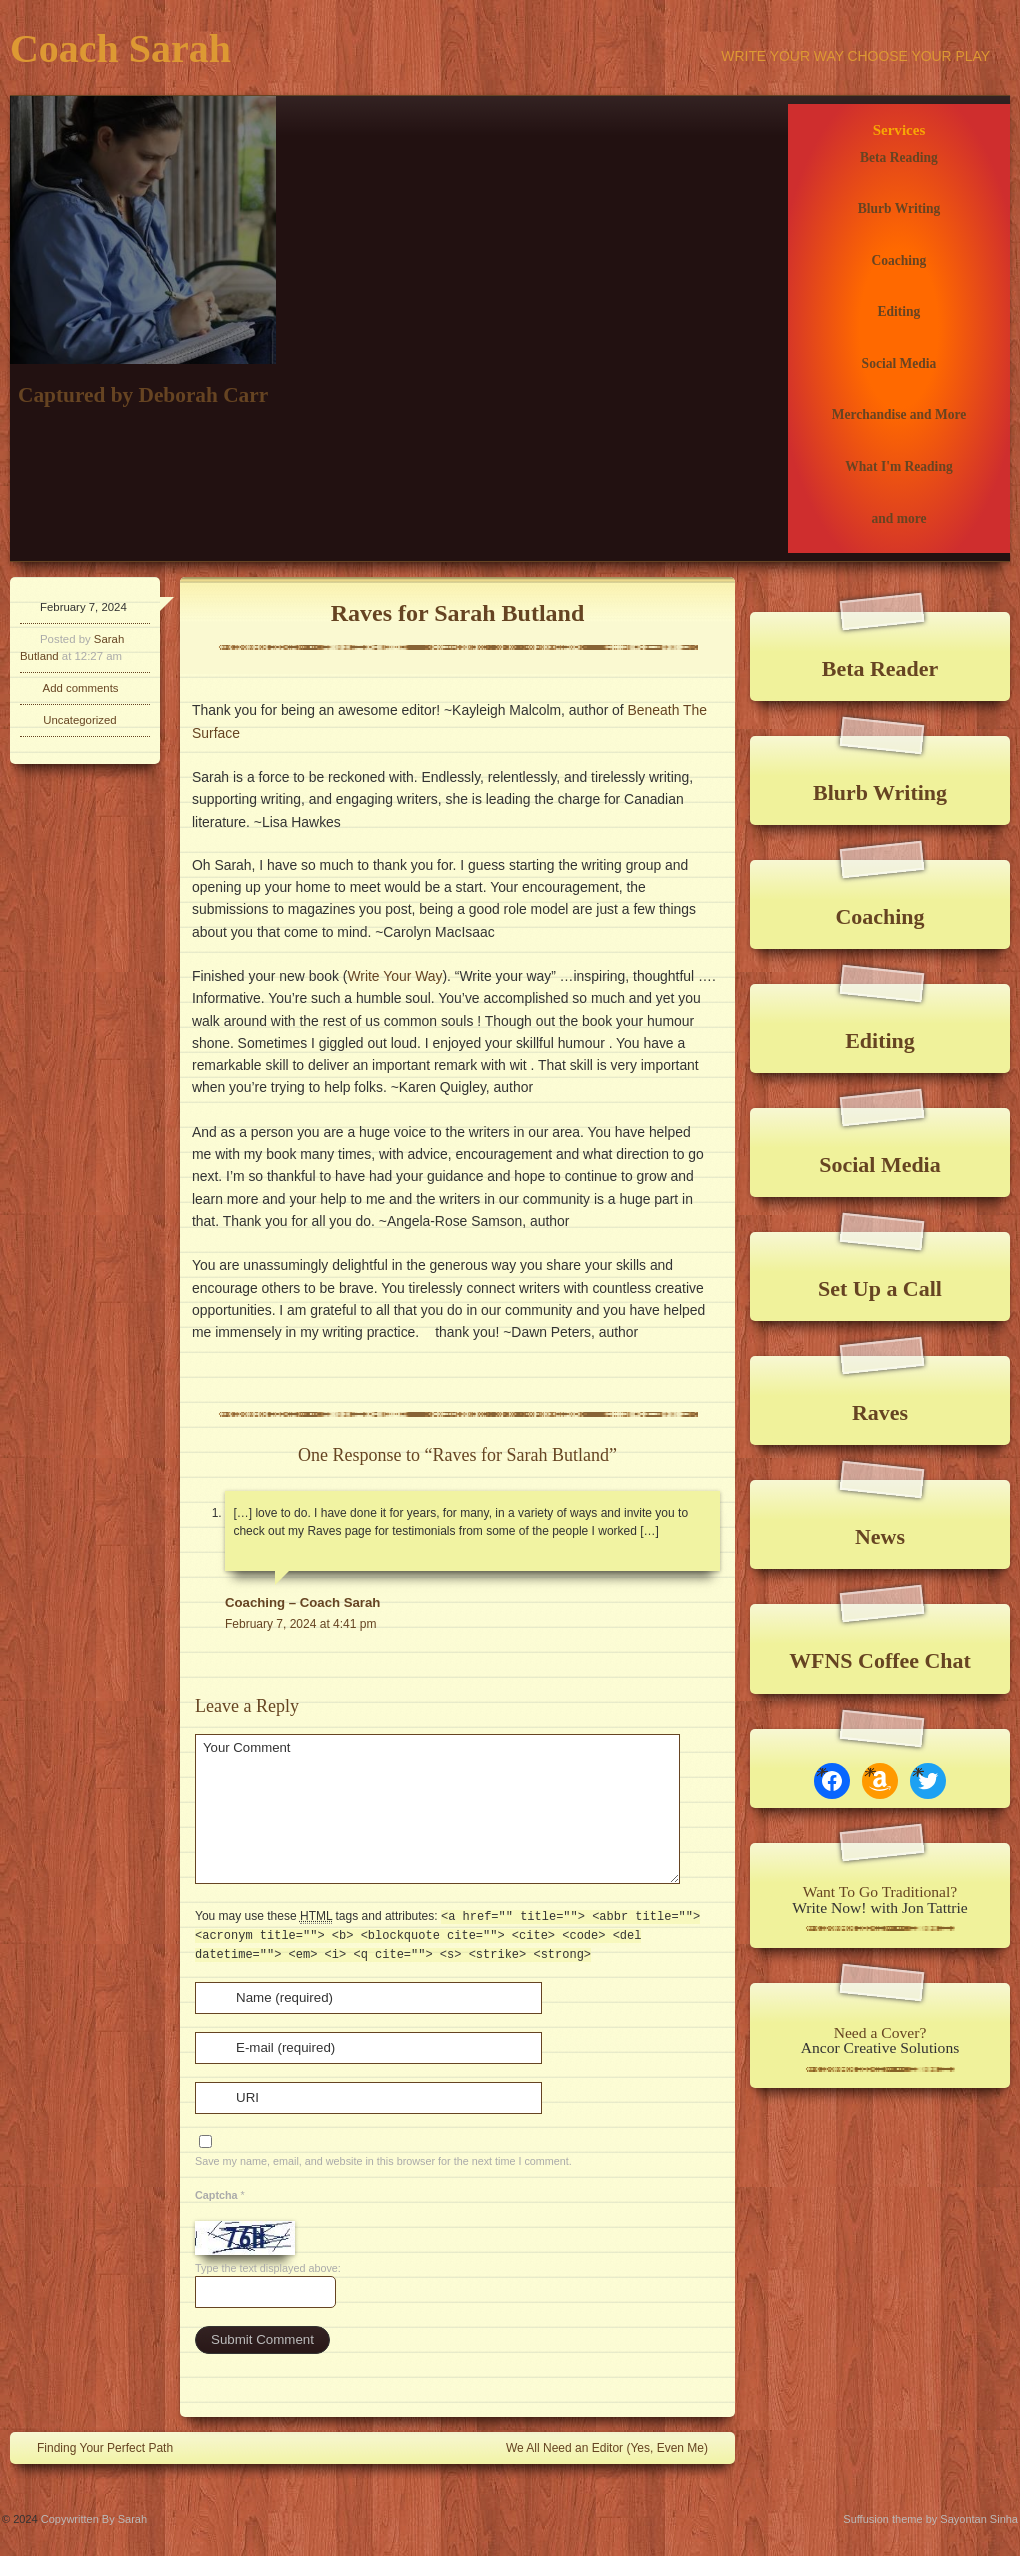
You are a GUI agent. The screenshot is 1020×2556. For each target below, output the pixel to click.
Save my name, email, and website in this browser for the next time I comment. (383, 2161)
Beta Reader (880, 668)
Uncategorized (79, 720)
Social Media (899, 363)
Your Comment (437, 1809)
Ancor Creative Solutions (880, 2047)
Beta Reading (899, 157)
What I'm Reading (898, 466)
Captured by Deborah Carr (143, 395)
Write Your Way (394, 976)
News (880, 1536)
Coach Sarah (120, 48)
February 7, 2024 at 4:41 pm (300, 1624)
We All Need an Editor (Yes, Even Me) (617, 2447)
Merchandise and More (899, 414)
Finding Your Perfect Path (95, 2447)
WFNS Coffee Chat (880, 1660)
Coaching (899, 260)
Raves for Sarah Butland (458, 613)
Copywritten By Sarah (94, 2519)
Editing (899, 311)
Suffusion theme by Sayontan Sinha (930, 2519)
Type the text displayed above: (268, 2268)
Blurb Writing (899, 208)
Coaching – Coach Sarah (302, 1602)
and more (898, 518)
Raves (880, 1412)
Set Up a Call (880, 1288)
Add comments (81, 688)
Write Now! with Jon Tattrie (880, 1907)
